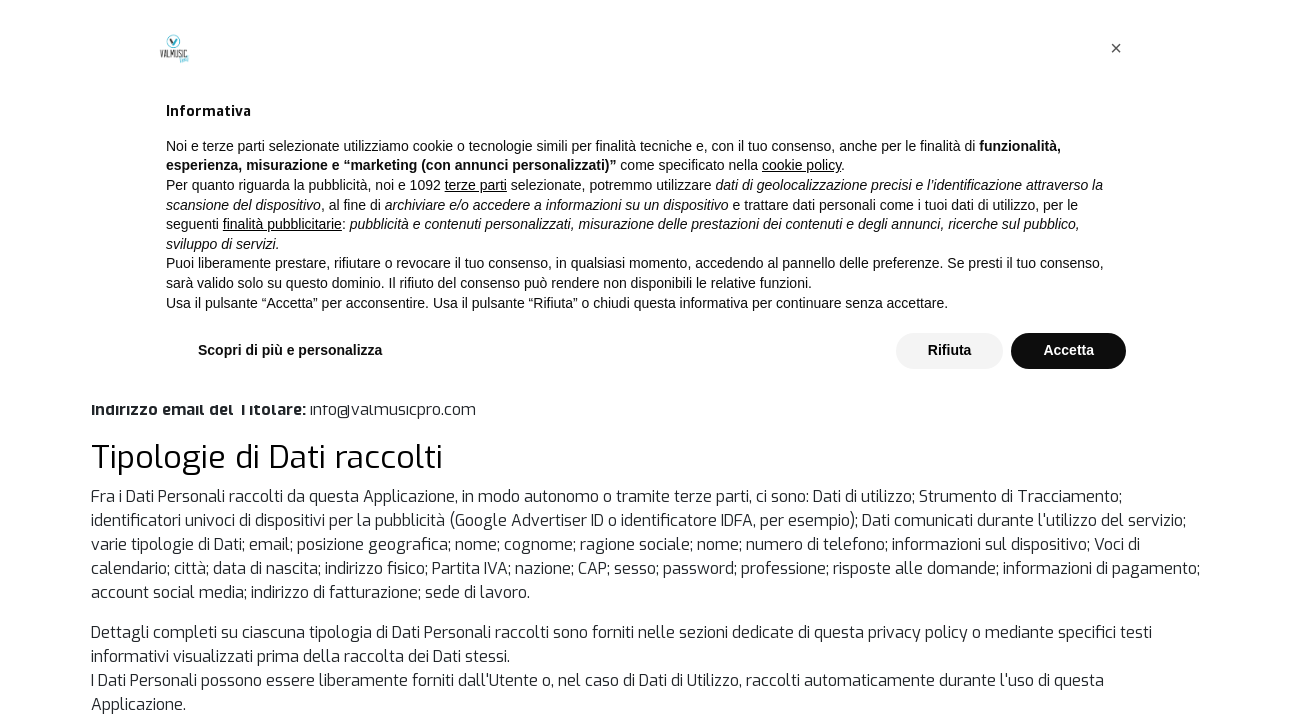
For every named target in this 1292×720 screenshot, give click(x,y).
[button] (1116, 363)
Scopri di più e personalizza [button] (290, 665)
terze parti (476, 500)
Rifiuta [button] (950, 665)
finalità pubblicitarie (282, 539)
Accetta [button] (1068, 665)
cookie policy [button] (801, 481)
